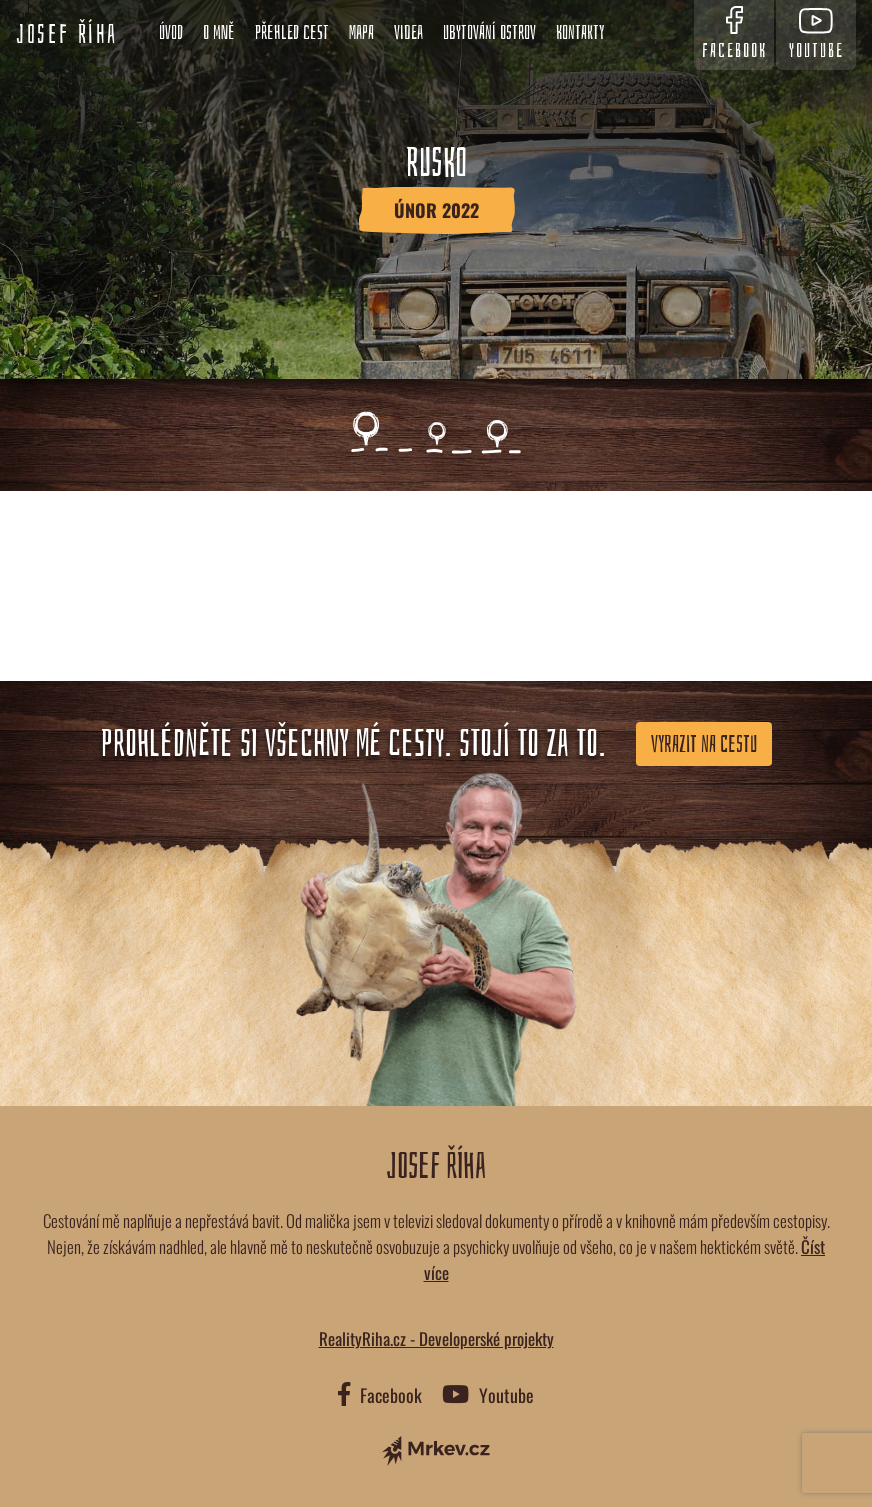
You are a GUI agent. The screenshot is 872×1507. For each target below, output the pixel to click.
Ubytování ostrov (489, 32)
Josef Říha (67, 35)
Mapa (361, 32)
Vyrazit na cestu (704, 744)
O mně (219, 32)
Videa (408, 32)
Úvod (171, 32)
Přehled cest (292, 32)
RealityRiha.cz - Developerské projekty (436, 1338)
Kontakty (580, 32)
